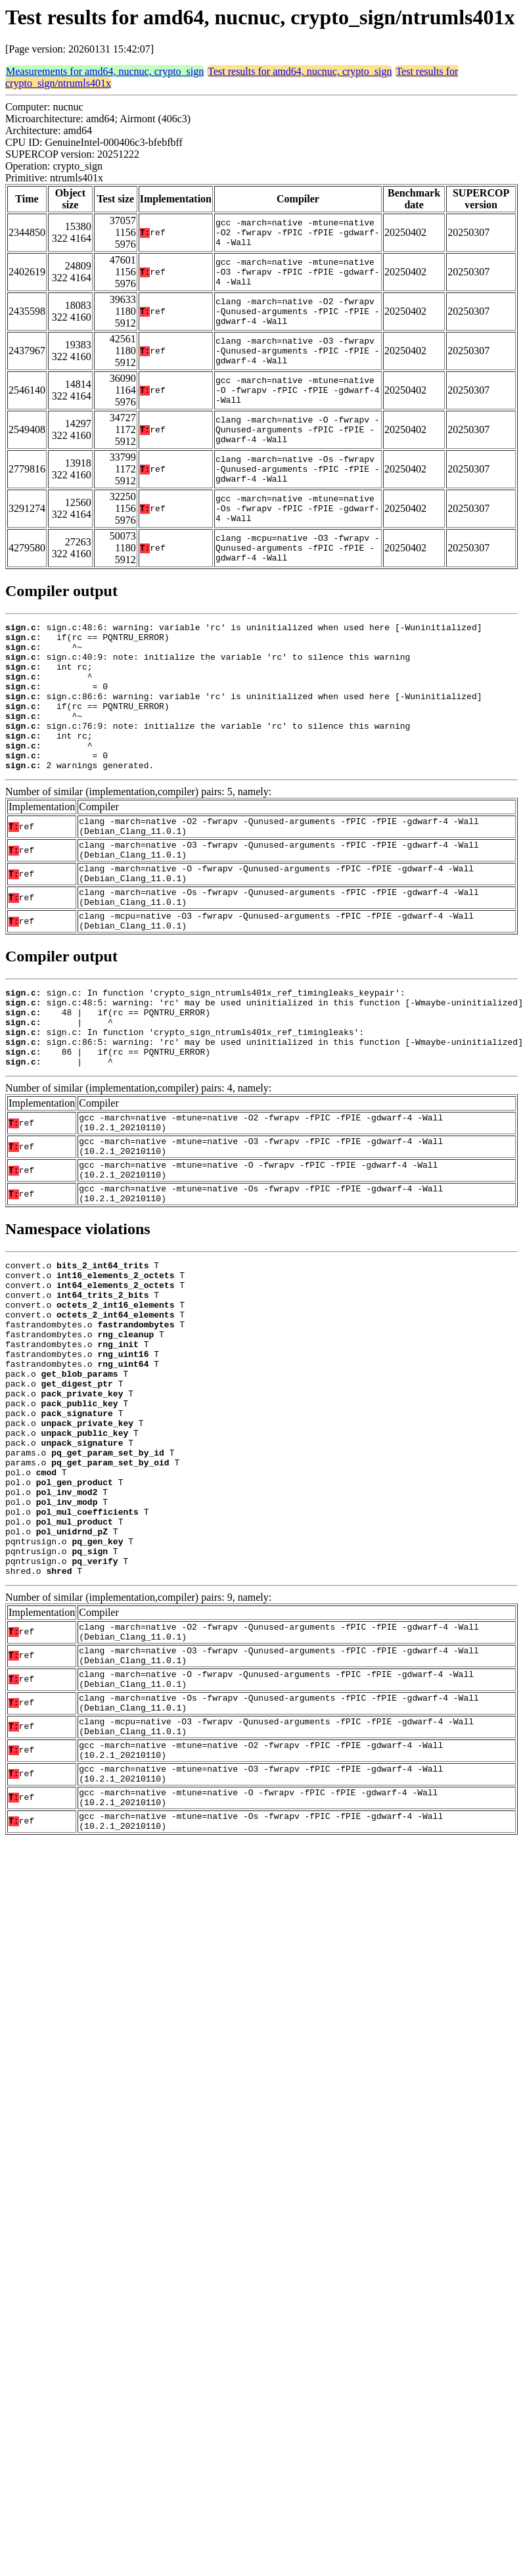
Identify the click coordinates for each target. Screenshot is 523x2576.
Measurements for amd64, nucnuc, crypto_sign (105, 71)
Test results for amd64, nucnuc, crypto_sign (300, 71)
